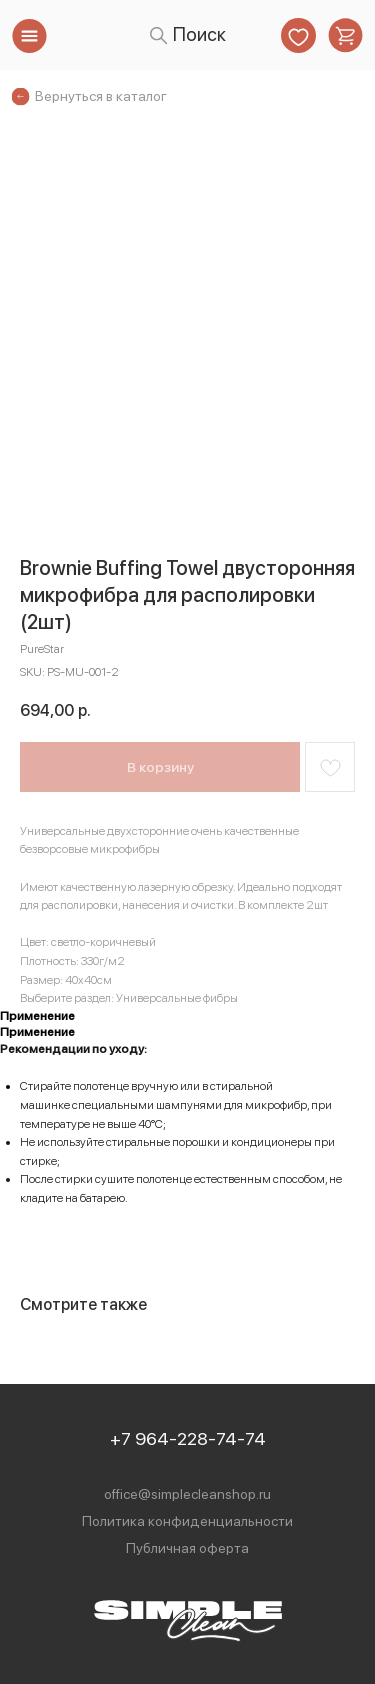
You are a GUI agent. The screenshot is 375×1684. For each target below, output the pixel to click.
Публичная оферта (187, 1548)
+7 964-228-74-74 (188, 1438)
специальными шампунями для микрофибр (189, 1105)
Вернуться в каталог (101, 96)
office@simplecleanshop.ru (187, 1494)
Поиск (199, 34)
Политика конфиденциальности (187, 1521)
